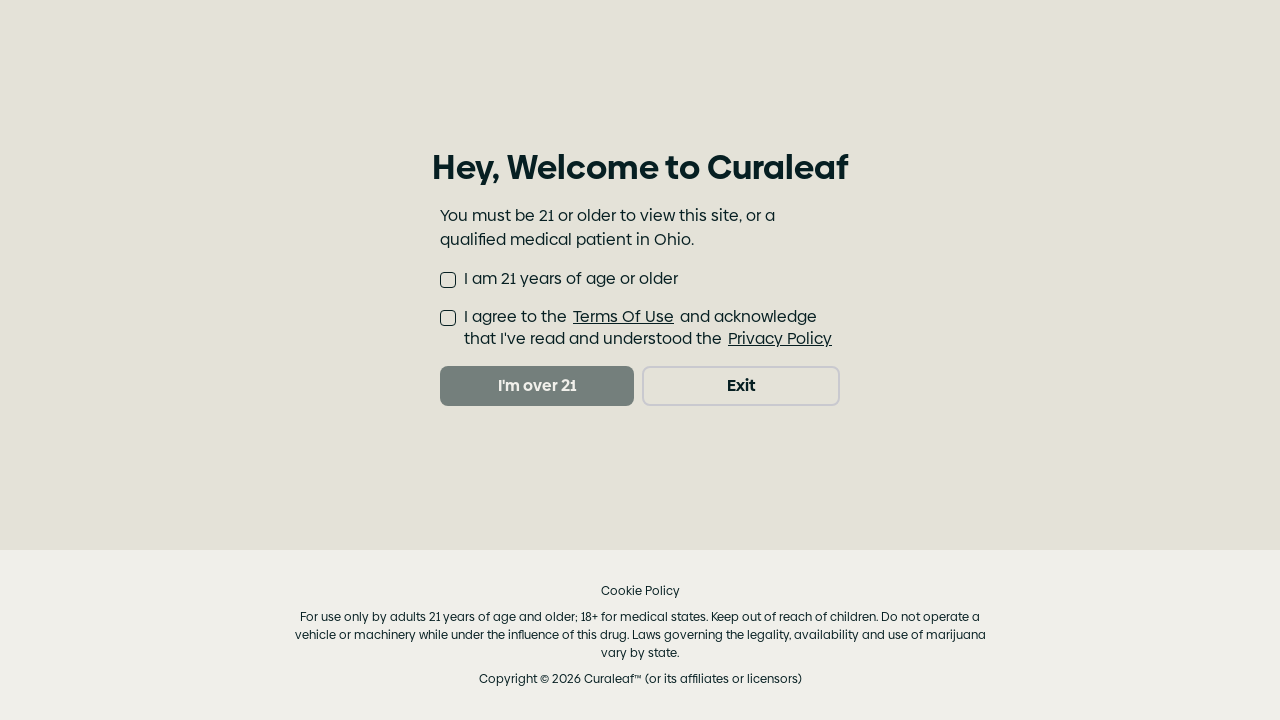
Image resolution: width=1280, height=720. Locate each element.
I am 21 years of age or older (571, 279)
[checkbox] (448, 280)
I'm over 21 (537, 385)
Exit (741, 385)
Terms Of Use (623, 317)
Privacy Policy (780, 339)
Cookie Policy (640, 591)
